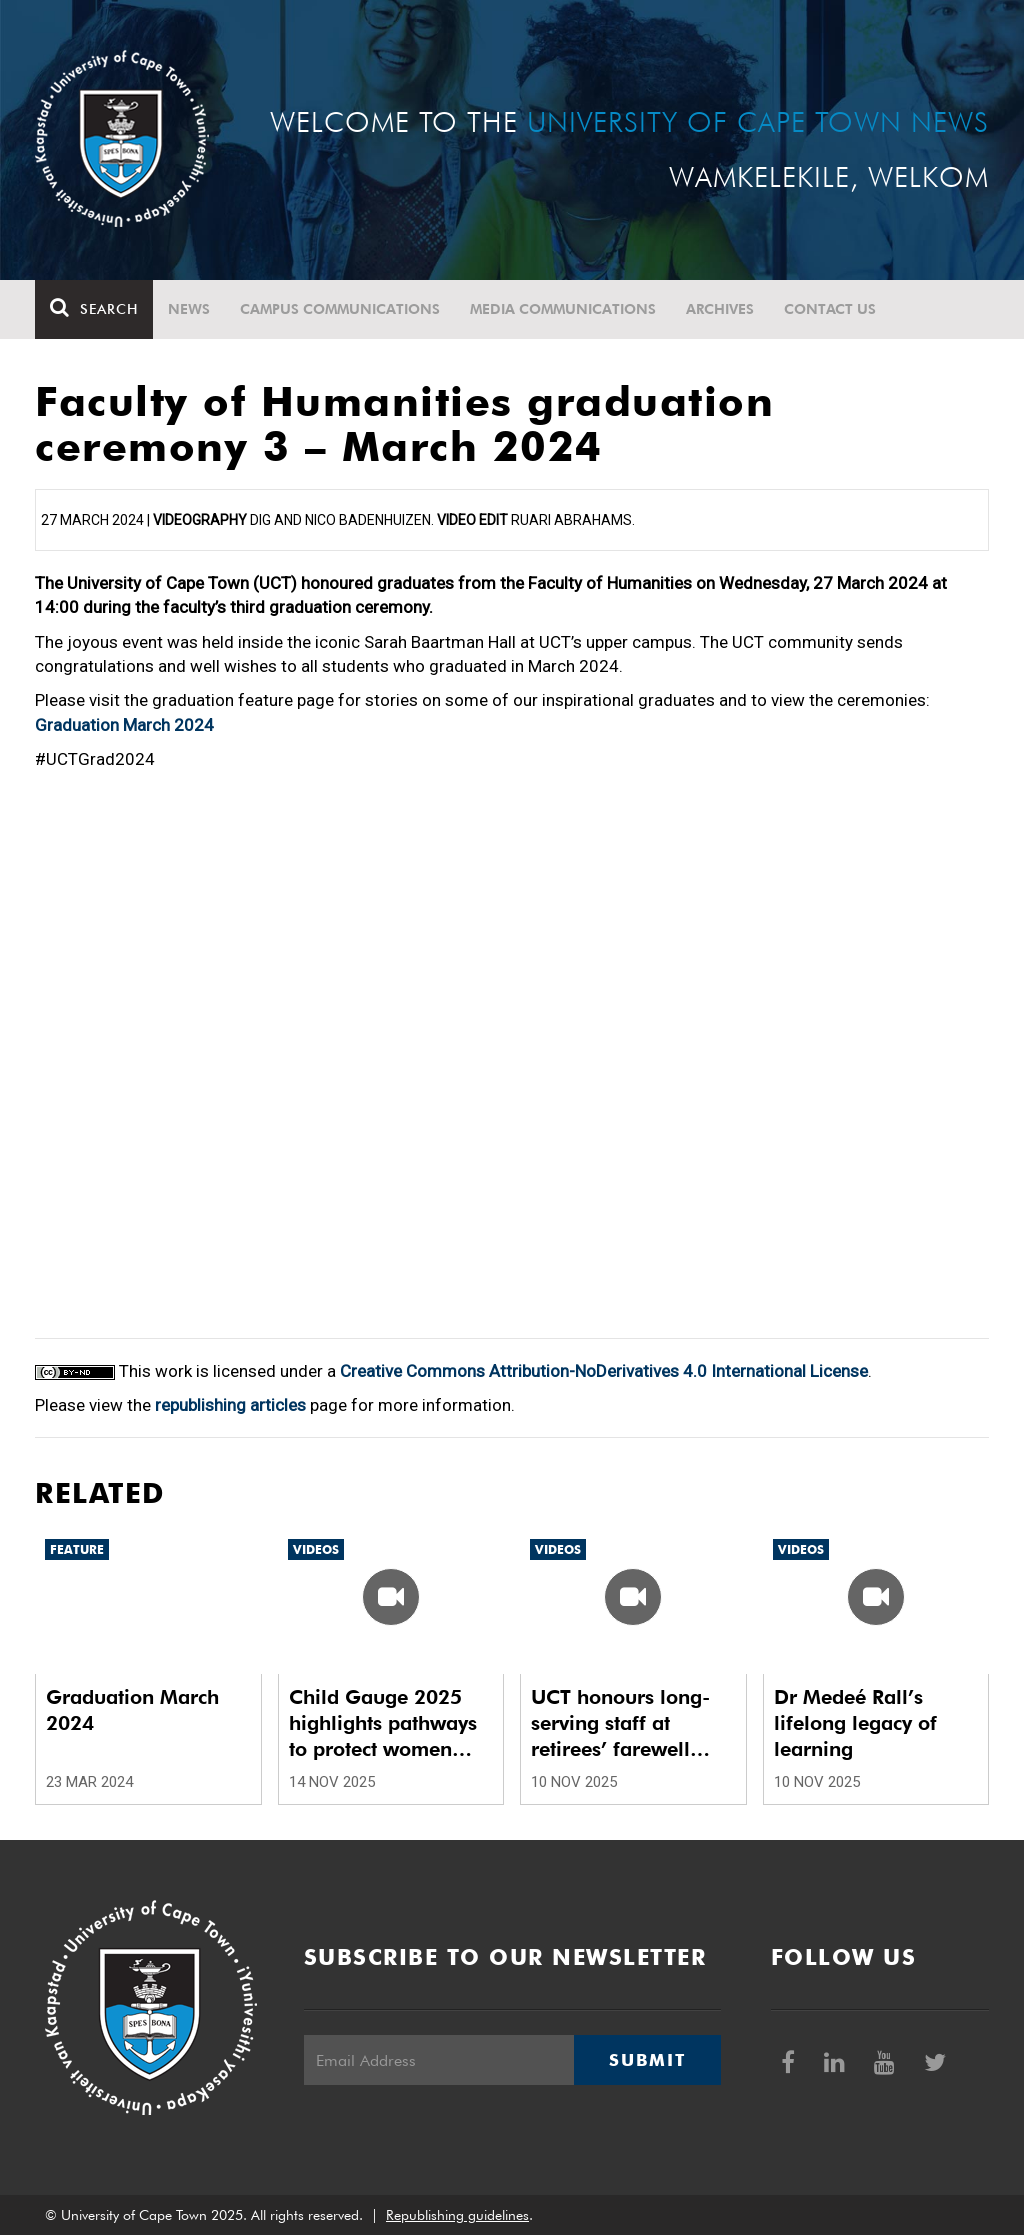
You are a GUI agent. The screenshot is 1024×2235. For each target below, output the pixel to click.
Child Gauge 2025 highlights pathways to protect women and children (383, 1723)
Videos (316, 1549)
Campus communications (340, 309)
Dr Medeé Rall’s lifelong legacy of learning (855, 1723)
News (189, 309)
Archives (720, 309)
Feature (77, 1549)
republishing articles (230, 1405)
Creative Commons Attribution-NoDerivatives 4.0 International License (604, 1371)
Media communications (563, 309)
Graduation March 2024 (124, 725)
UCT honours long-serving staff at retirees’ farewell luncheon (620, 1723)
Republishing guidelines (457, 2215)
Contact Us (830, 309)
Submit (647, 2060)
